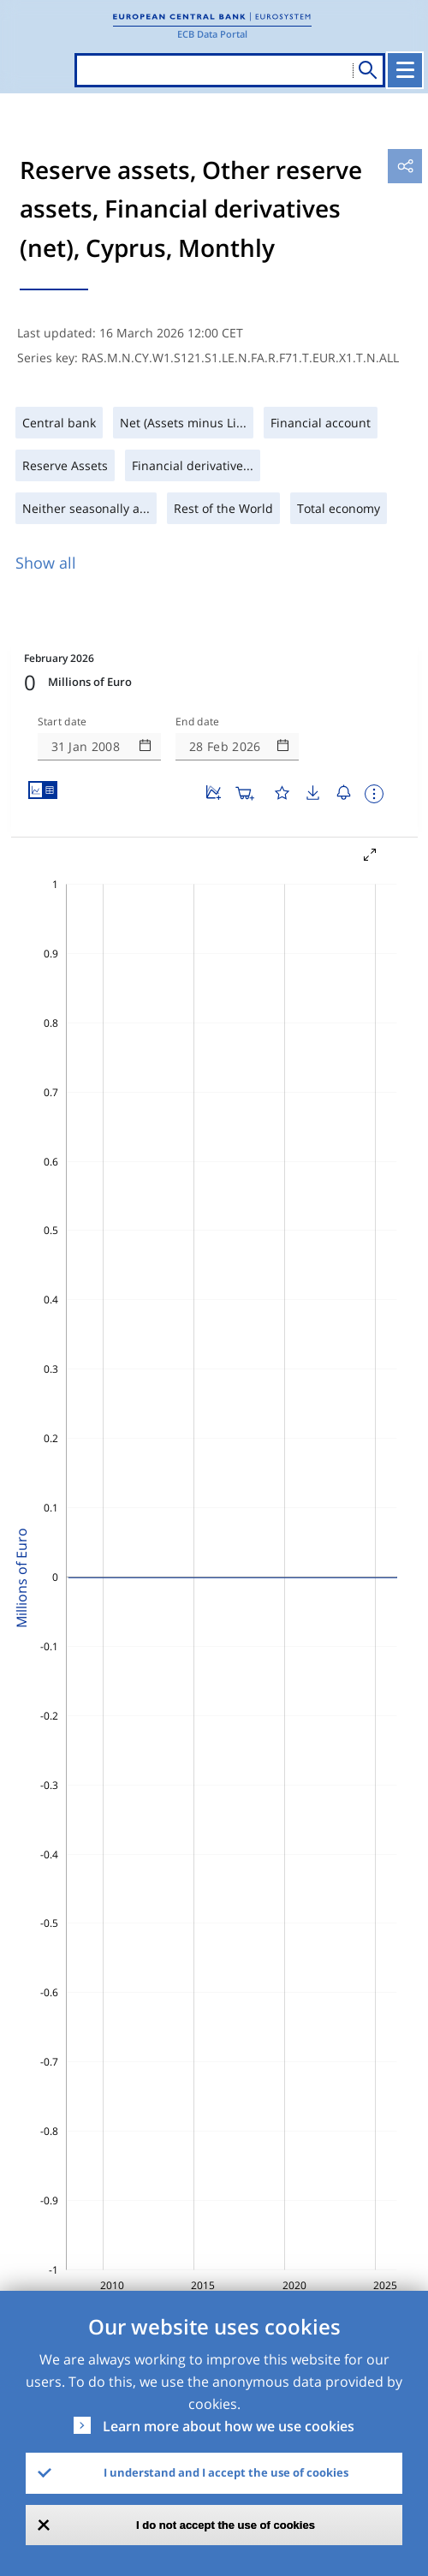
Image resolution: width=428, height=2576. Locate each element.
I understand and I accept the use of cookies (226, 2472)
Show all (45, 562)
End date (197, 722)
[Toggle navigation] (405, 70)
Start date (62, 722)
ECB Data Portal (212, 33)
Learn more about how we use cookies (228, 2426)
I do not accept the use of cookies (225, 2525)
